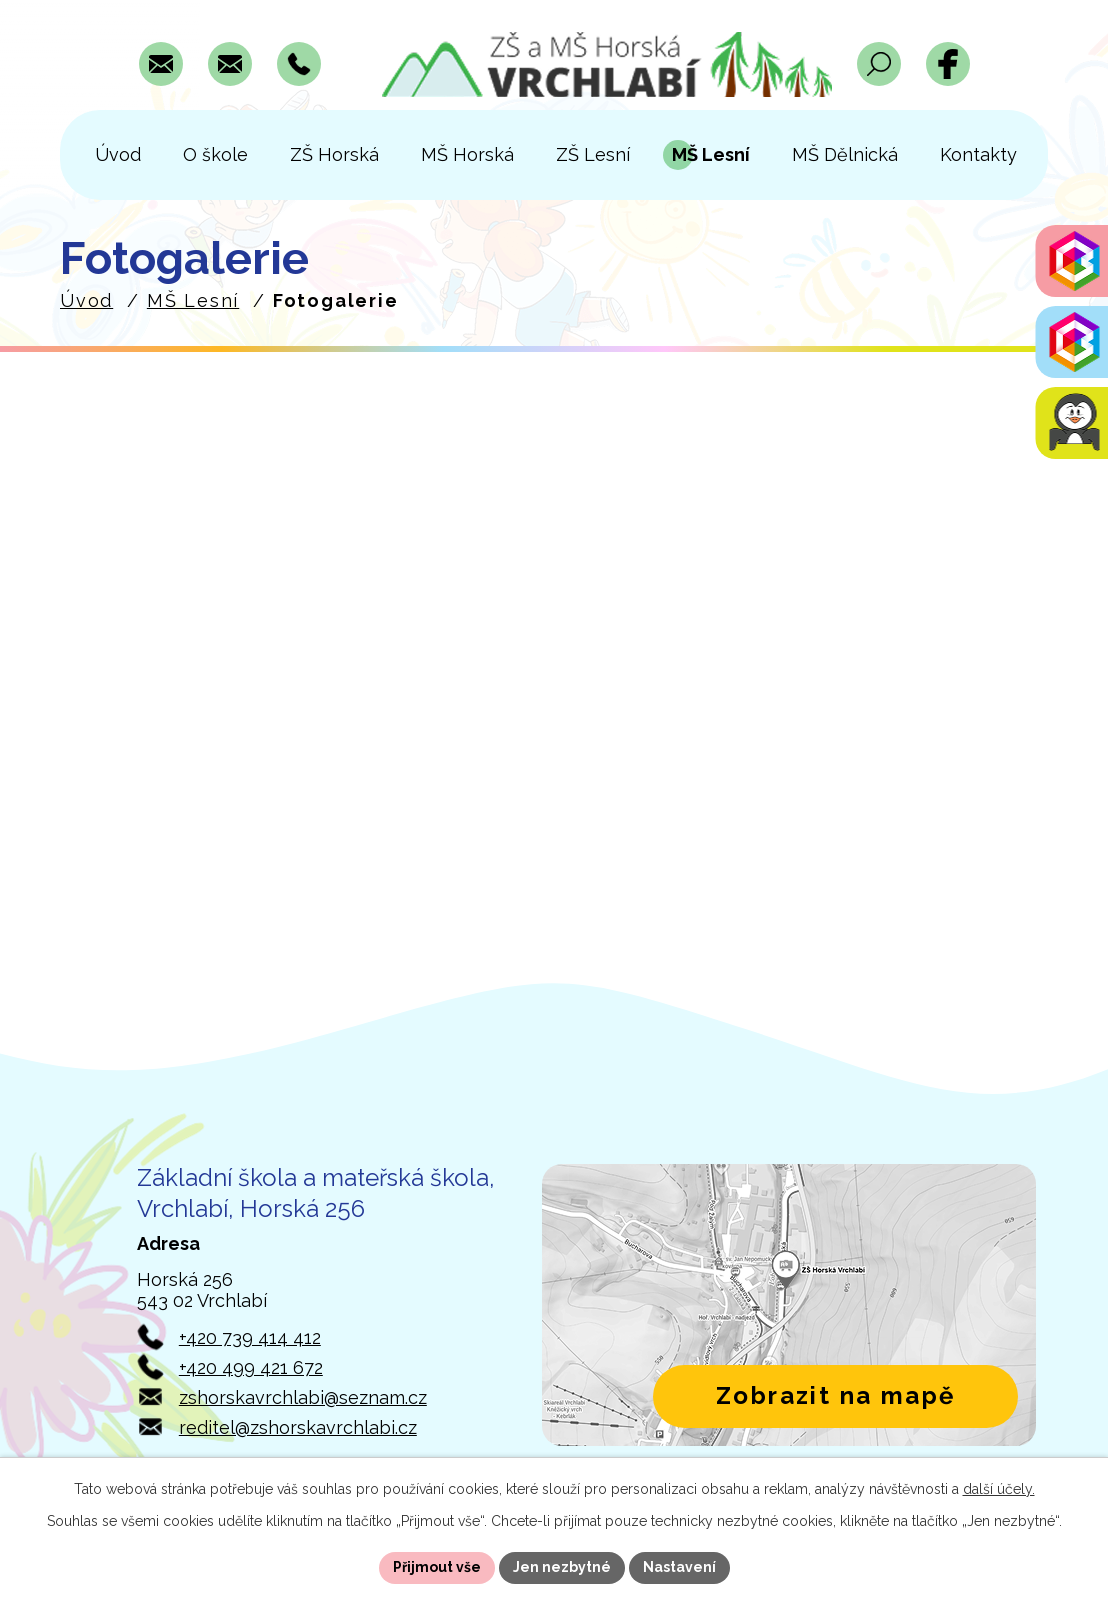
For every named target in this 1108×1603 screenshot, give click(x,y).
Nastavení (679, 1567)
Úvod (86, 300)
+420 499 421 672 (251, 1367)
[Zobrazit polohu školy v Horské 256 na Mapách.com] (789, 1305)
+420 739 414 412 (250, 1337)
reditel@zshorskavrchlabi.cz (298, 1427)
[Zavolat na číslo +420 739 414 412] (299, 64)
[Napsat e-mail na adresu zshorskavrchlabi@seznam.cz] (161, 64)
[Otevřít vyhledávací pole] (879, 64)
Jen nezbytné (562, 1567)
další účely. (999, 1489)
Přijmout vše (437, 1567)
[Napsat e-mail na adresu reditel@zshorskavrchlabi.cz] (230, 64)
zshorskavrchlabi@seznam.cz (303, 1397)
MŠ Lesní (193, 300)
